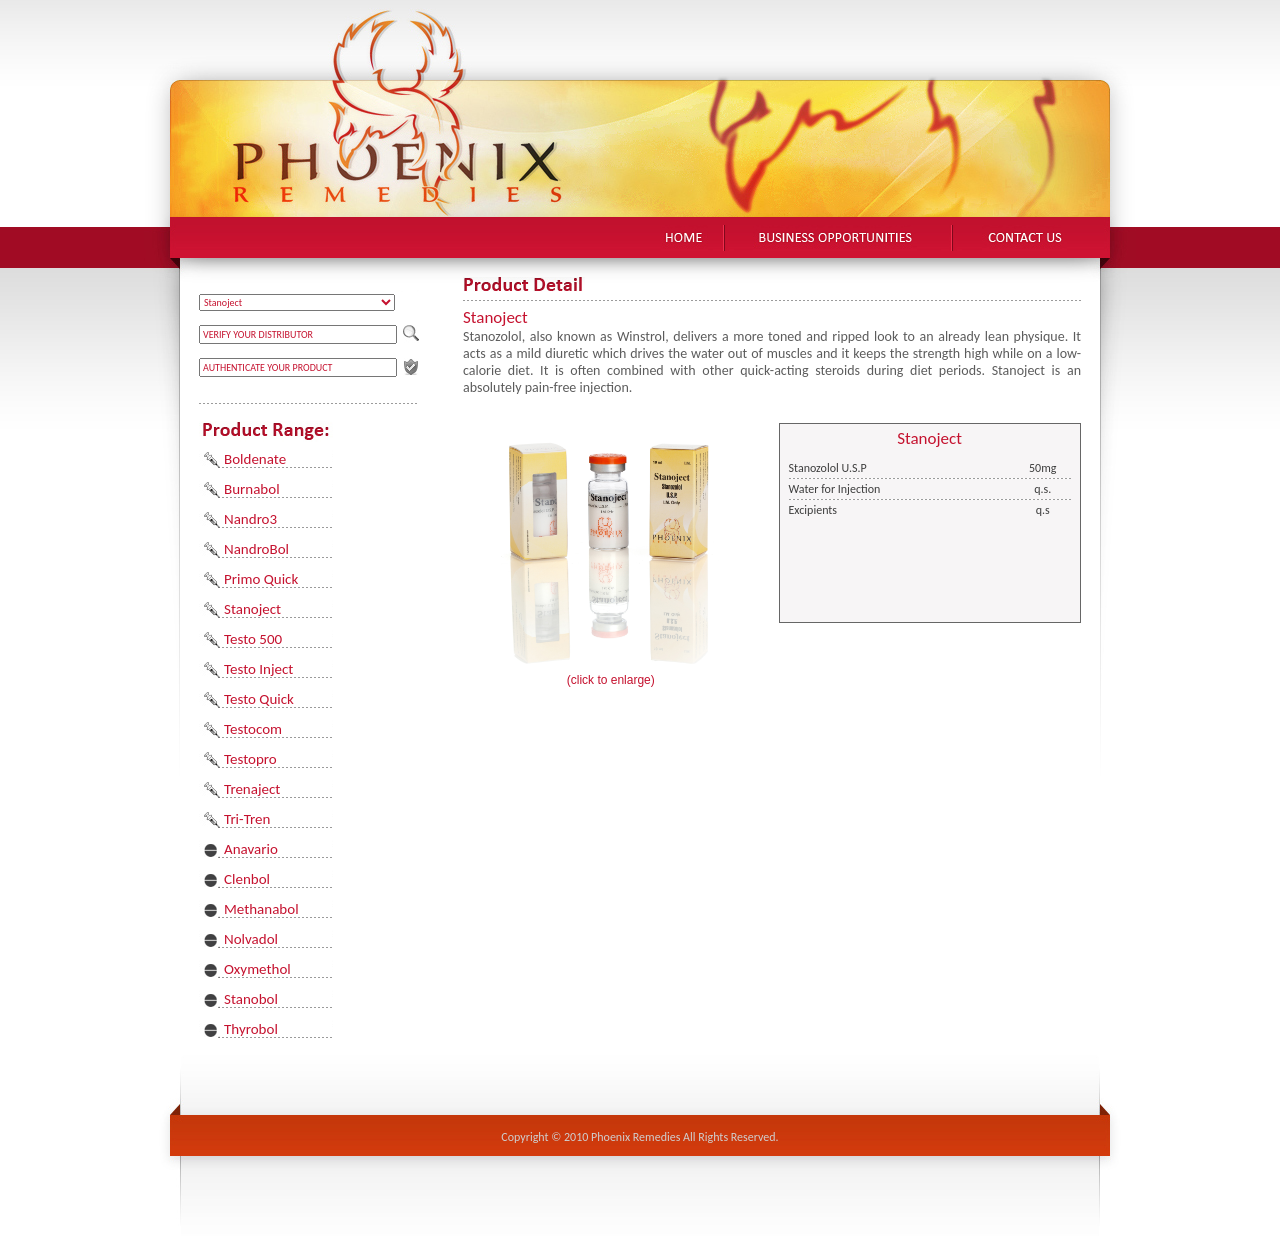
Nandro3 (250, 519)
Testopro (250, 759)
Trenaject (252, 789)
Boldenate (255, 459)
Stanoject (252, 609)
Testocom (253, 729)
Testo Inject (258, 669)
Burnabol (252, 489)
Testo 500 (253, 639)
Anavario (251, 849)
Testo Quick (259, 699)
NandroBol (256, 549)
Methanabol (261, 909)
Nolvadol (251, 939)
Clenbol (247, 879)
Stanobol (251, 999)
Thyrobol (251, 1029)
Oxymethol (257, 969)
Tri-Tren (247, 819)
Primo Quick (261, 579)
